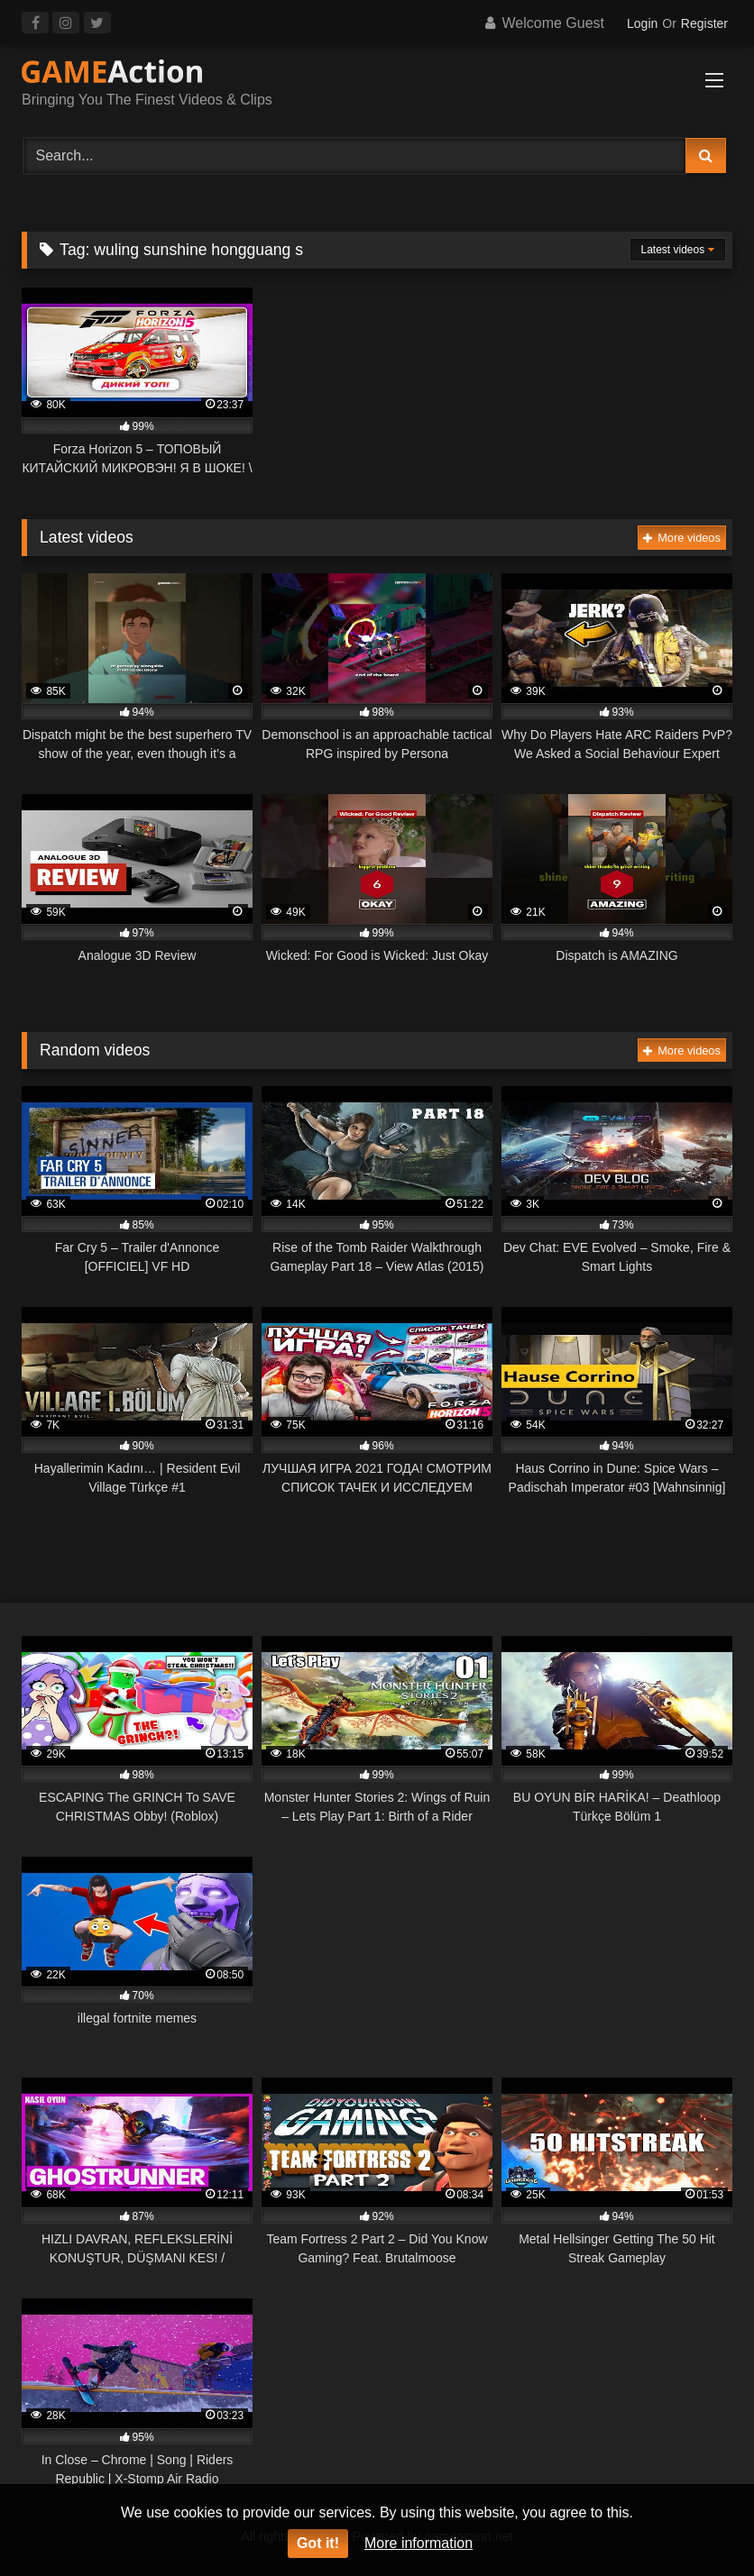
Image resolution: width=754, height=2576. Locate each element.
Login (642, 23)
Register (704, 23)
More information (418, 2543)
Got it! (318, 2543)
